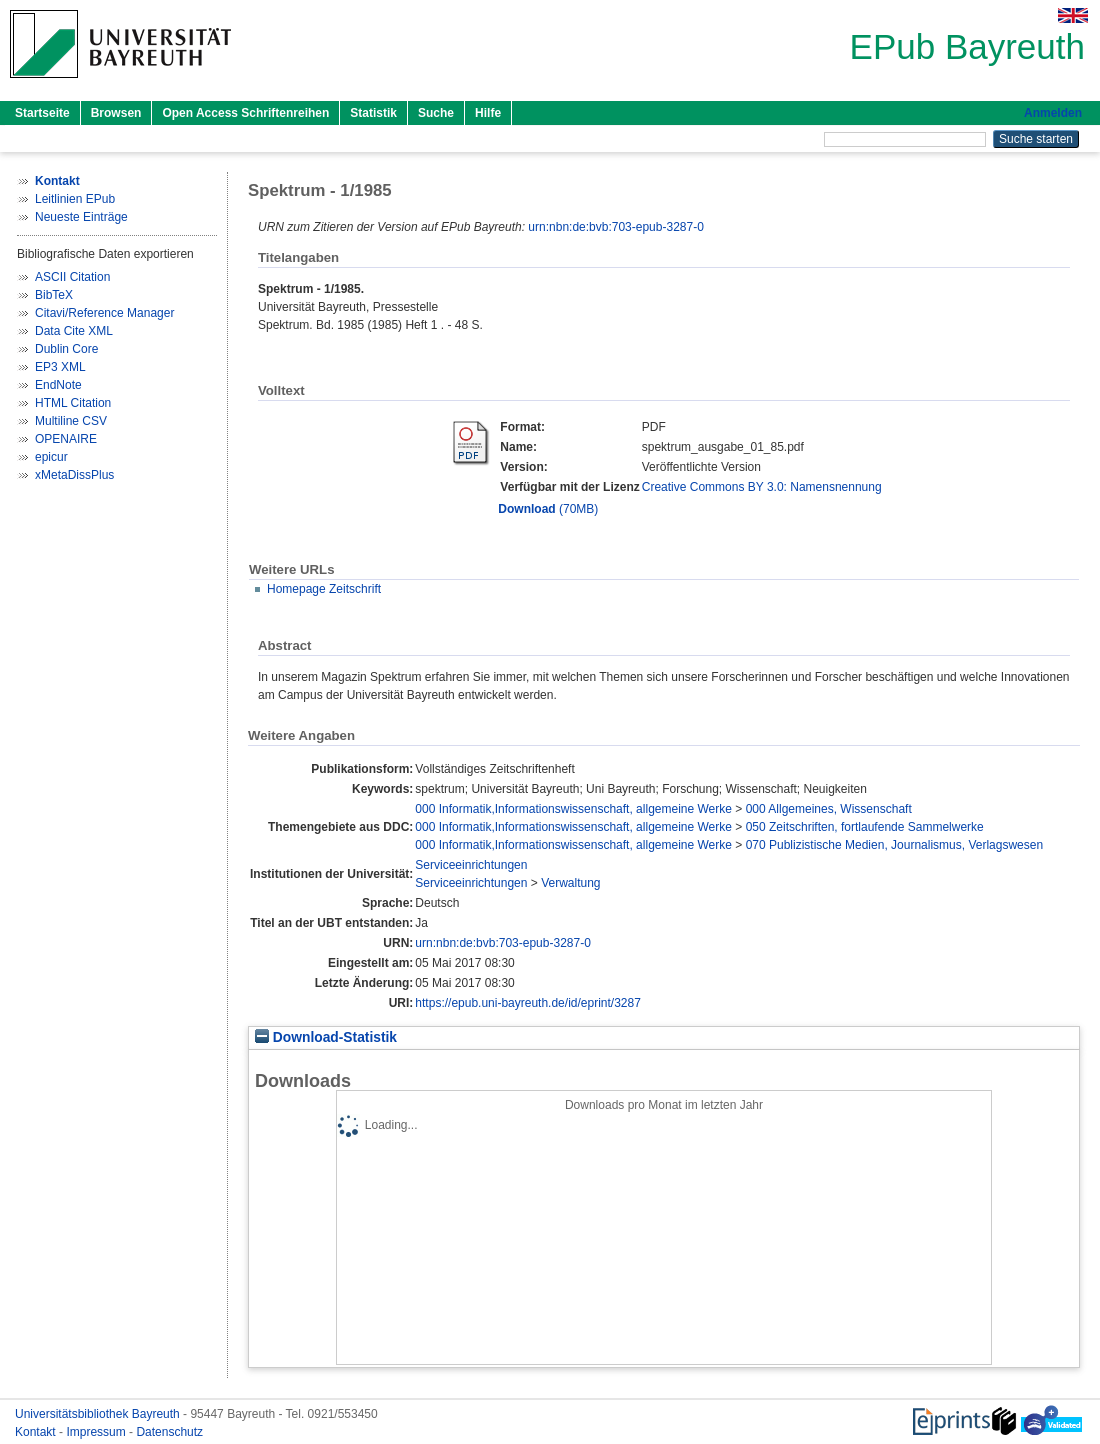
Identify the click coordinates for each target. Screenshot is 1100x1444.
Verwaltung (570, 883)
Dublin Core (66, 349)
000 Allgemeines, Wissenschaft (829, 809)
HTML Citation (73, 403)
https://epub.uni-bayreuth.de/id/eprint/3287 (528, 1003)
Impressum (97, 1432)
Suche (436, 113)
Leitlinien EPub (75, 199)
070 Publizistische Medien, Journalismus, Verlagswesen (895, 845)
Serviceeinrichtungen (471, 865)
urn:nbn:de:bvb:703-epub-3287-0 (615, 227)
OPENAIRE (66, 439)
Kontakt (37, 1432)
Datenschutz (169, 1432)
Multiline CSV (71, 421)
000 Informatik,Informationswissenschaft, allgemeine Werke (573, 809)
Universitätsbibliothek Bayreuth (99, 1414)
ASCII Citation (72, 277)
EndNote (58, 385)
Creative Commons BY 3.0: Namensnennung (762, 487)
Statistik (373, 113)
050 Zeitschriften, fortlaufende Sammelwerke (865, 827)
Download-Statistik (326, 1037)
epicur (51, 457)
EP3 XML (60, 367)
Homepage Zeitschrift (324, 589)
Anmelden (1053, 113)
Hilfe (488, 113)
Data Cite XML (74, 331)
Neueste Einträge (81, 217)
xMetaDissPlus (74, 475)
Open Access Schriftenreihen (245, 113)
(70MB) (548, 509)
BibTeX (54, 295)
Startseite (42, 113)
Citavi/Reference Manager (104, 313)
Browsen (116, 113)
